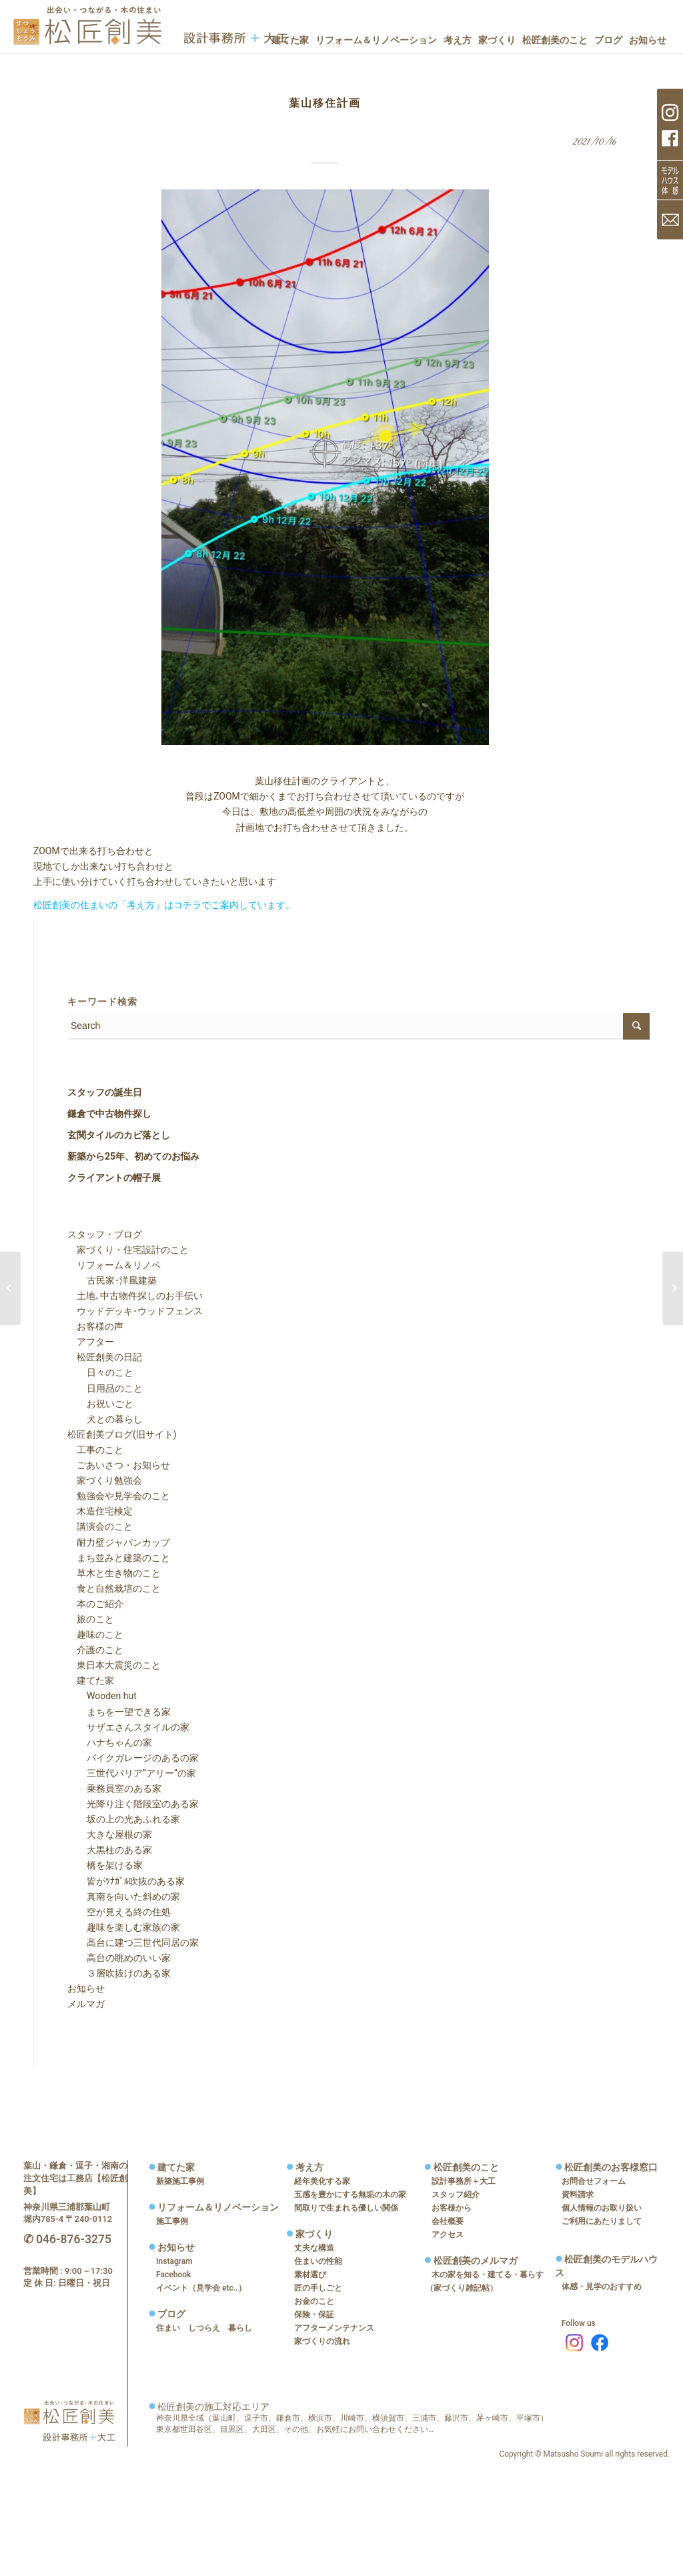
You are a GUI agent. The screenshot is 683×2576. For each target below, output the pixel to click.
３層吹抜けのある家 (119, 1973)
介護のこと (95, 1649)
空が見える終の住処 (119, 1911)
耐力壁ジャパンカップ (118, 1542)
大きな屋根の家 (110, 1834)
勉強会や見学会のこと (118, 1495)
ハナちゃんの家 (110, 1742)
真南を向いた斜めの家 (124, 1896)
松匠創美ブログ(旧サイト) (122, 1434)
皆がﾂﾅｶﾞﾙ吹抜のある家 (126, 1881)
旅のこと (90, 1619)
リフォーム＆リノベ (114, 1265)
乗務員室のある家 (114, 1788)
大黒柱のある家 (110, 1849)
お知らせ (86, 1988)
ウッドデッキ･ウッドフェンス (135, 1311)
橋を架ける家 (105, 1865)
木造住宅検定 (100, 1511)
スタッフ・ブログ (104, 1234)
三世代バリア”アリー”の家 (132, 1773)
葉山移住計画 (325, 103)
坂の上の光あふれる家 (124, 1819)
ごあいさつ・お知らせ (118, 1465)
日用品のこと (105, 1388)
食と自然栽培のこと (114, 1588)
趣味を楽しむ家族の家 (124, 1927)
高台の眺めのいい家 (119, 1958)
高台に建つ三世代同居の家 (133, 1942)
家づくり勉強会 (104, 1480)
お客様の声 (95, 1326)
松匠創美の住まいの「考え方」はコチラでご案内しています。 (164, 905)
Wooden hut (102, 1695)
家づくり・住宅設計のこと (128, 1249)
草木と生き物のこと (114, 1573)
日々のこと (100, 1372)
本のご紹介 (95, 1603)
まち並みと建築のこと (118, 1557)
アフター (90, 1341)
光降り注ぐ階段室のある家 (133, 1803)
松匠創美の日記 (104, 1357)
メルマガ (86, 2004)
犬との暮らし (105, 1419)
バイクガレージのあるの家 (133, 1757)
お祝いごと (100, 1403)
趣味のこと (95, 1634)
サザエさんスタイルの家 (128, 1727)
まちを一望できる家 (119, 1711)
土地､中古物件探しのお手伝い (135, 1295)
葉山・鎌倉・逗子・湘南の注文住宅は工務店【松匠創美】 (75, 2178)
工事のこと (95, 1449)
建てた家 (90, 1680)
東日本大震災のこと (114, 1665)
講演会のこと (100, 1526)
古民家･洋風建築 (112, 1280)
